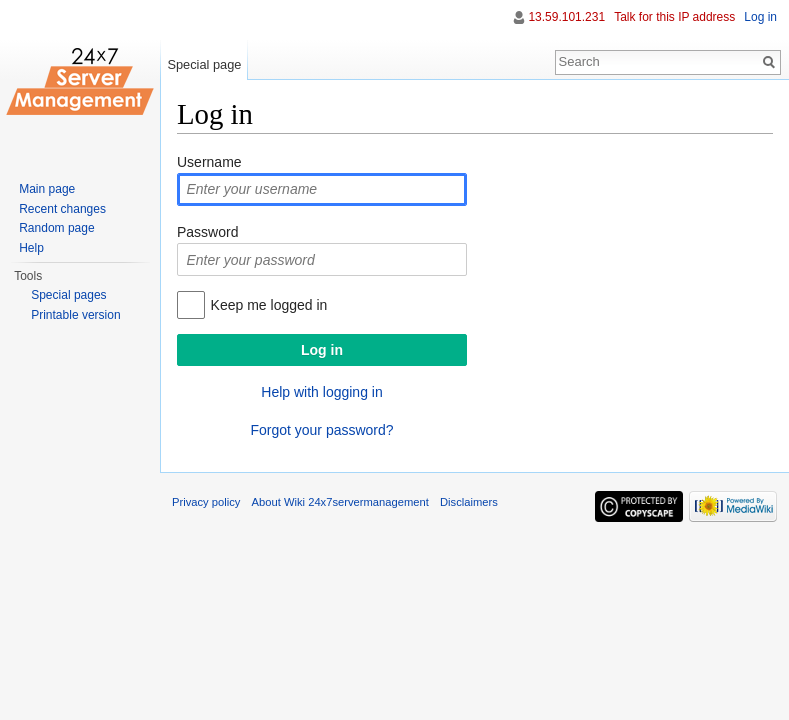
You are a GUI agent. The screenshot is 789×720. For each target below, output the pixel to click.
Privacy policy (206, 502)
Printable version (75, 315)
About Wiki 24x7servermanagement (340, 502)
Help (31, 248)
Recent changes (62, 209)
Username (209, 162)
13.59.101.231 (566, 17)
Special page (204, 64)
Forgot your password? (321, 430)
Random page (56, 228)
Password (207, 232)
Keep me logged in (269, 305)
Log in (760, 17)
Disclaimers (469, 502)
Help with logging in (321, 392)
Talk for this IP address (674, 17)
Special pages (68, 295)
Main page (47, 189)
